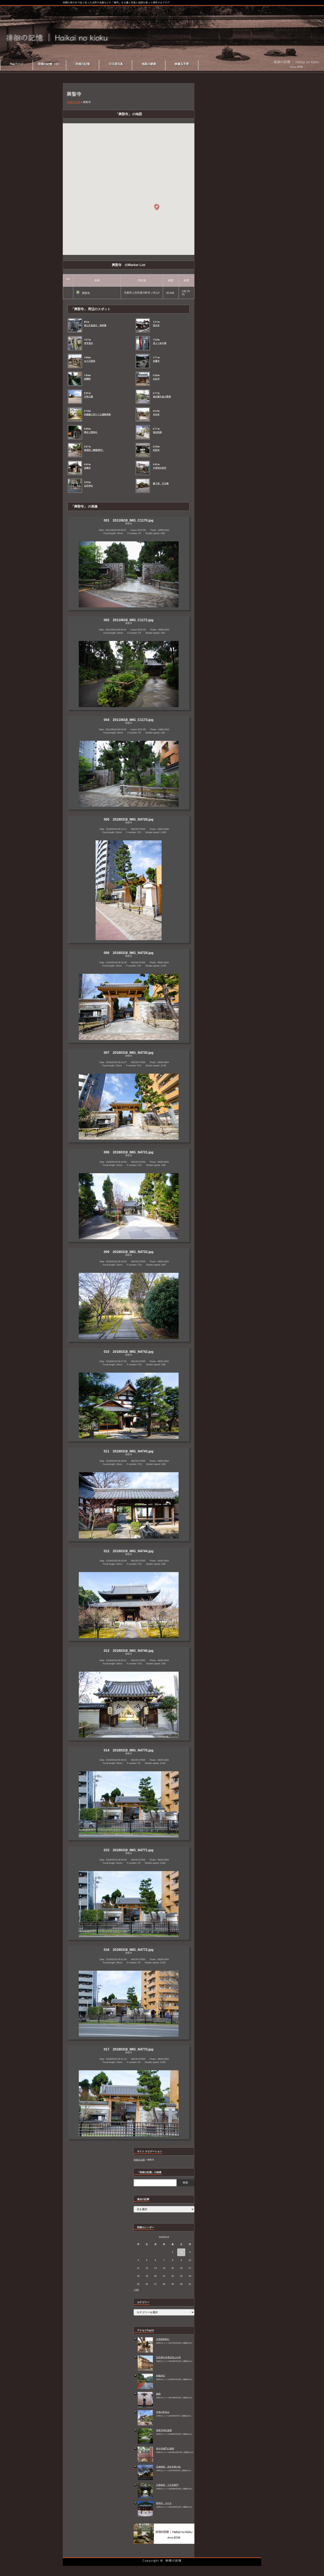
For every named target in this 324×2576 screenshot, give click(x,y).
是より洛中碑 (159, 343)
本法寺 (156, 414)
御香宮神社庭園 (164, 2430)
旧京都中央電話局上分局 (168, 2357)
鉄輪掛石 (160, 2375)
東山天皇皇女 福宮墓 (95, 325)
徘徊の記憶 (173, 2560)
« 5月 (136, 2290)
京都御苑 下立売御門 (167, 2485)
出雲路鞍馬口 (162, 2339)
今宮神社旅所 (159, 467)
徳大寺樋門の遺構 (165, 2448)
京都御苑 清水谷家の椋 (168, 2466)
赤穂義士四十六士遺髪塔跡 (97, 414)
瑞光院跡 (157, 432)
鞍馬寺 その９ (164, 2503)
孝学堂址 (88, 343)
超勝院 (87, 378)
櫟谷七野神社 (90, 432)
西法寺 (156, 325)
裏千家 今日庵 (160, 483)
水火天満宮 (89, 361)
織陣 (158, 2394)
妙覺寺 (156, 450)
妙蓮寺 (156, 361)
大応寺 (156, 378)
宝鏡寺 (87, 467)
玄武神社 (88, 485)
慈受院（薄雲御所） (94, 450)
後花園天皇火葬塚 (162, 396)
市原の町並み (162, 2412)
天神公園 (88, 396)
